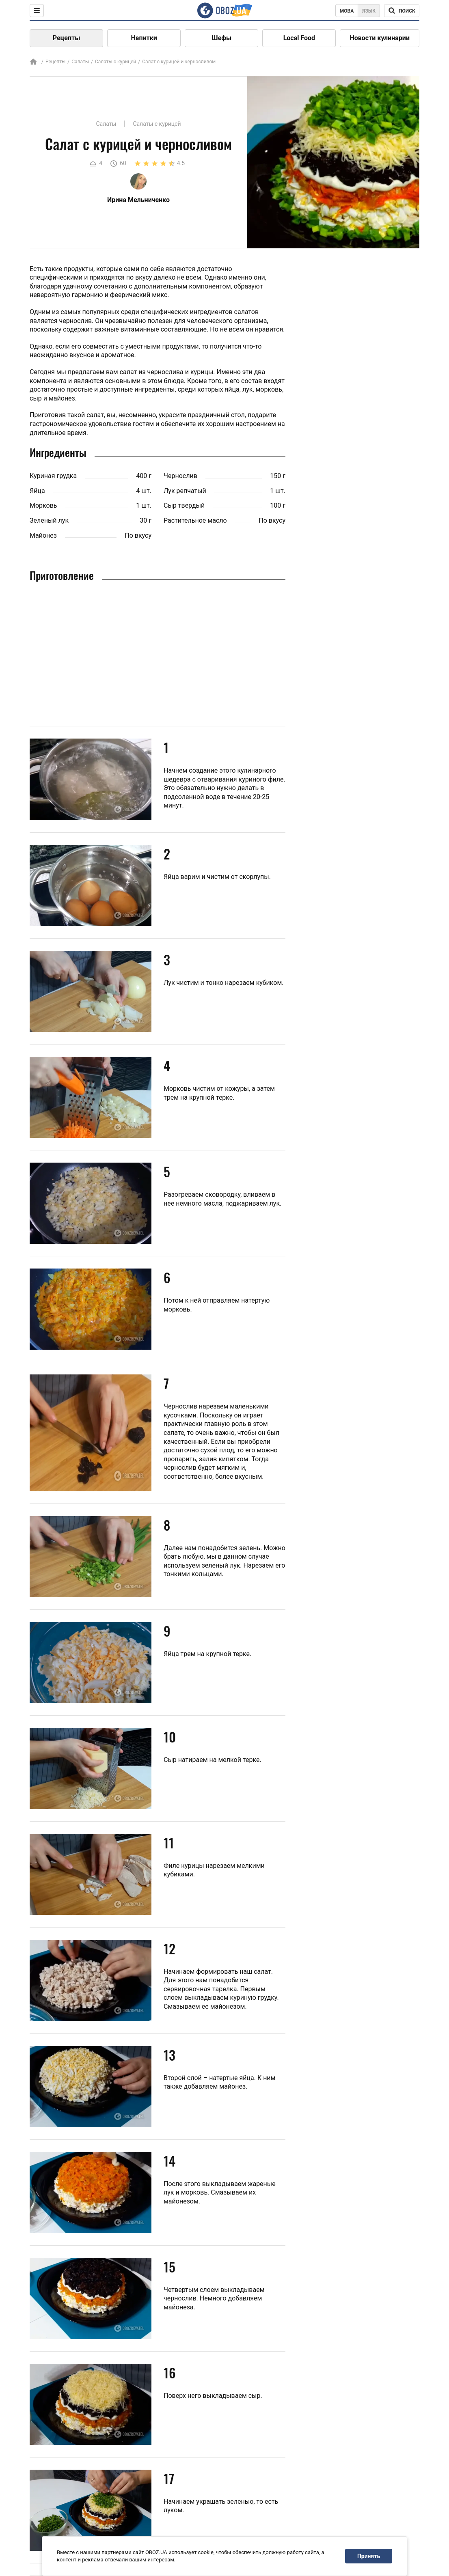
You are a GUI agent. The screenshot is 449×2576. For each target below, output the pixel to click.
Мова (347, 11)
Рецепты (66, 38)
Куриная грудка (53, 476)
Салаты (80, 62)
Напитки (144, 38)
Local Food (299, 38)
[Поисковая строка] (401, 10)
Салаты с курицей (115, 62)
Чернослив (180, 476)
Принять (368, 2556)
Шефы (221, 38)
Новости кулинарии (380, 38)
